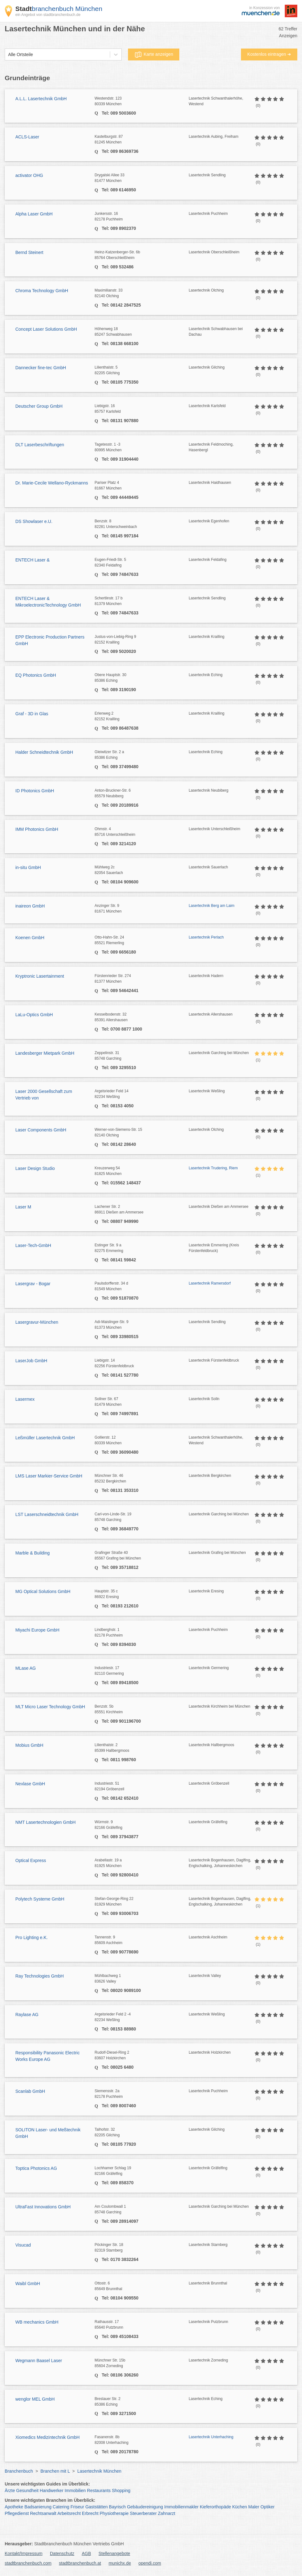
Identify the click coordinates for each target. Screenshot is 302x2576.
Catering (61, 2506)
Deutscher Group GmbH (39, 406)
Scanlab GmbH (30, 2091)
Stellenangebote (114, 2553)
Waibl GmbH (27, 2283)
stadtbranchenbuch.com (28, 2563)
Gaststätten (96, 2506)
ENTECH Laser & (32, 559)
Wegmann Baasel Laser (38, 2360)
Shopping (121, 2490)
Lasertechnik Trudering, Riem (213, 1168)
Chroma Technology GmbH (41, 290)
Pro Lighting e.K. (31, 1937)
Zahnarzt (166, 2513)
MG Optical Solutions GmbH (42, 1591)
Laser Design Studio (35, 1168)
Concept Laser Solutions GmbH (46, 329)
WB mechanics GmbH (37, 2322)
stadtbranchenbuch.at (80, 2563)
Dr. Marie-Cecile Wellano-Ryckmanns (51, 482)
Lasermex (24, 1399)
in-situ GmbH (28, 867)
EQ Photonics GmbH (35, 675)
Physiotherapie (114, 2513)
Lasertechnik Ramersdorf (210, 1283)
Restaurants (98, 2490)
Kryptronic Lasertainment (39, 976)
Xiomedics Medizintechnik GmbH (47, 2437)
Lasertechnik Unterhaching (211, 2437)
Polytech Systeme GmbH (39, 1898)
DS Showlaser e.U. (33, 521)
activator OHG (29, 175)
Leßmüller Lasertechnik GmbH (45, 1437)
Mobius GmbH (29, 1745)
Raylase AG (26, 2014)
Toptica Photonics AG (36, 2168)
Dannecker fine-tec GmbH (40, 367)
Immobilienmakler (181, 2506)
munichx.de (120, 2563)
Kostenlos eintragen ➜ (269, 54)
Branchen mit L (55, 2471)
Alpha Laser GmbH (34, 213)
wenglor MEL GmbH (35, 2399)
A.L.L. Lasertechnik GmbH (41, 98)
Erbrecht (90, 2513)
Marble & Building (32, 1552)
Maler (253, 2506)
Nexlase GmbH (30, 1783)
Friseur (77, 2506)
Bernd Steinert (29, 252)
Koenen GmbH (29, 937)
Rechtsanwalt (43, 2513)
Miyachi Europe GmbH (37, 1629)
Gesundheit (27, 2490)
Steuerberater (143, 2513)
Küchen (239, 2506)
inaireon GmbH (30, 905)
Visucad (23, 2245)
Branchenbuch (19, 2471)
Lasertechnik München (99, 2471)
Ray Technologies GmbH (39, 1976)
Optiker (267, 2506)
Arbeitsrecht (69, 2513)
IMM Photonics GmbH (36, 829)
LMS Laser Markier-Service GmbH (48, 1475)
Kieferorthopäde (215, 2506)
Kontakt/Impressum (24, 2553)
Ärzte (10, 2490)
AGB (86, 2553)
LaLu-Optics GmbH (34, 1014)
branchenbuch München (58, 8)
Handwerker (51, 2490)
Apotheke (14, 2506)
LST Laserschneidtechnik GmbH (46, 1514)
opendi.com (149, 2563)
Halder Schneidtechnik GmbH (44, 752)
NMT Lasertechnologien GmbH (45, 1822)
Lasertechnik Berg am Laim (211, 905)
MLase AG (25, 1668)
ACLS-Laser (27, 136)
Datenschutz (62, 2553)
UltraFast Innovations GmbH (43, 2206)
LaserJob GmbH (31, 1360)
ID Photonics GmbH (34, 790)
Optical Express (30, 1860)
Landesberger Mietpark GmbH (44, 1053)
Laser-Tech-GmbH (33, 1245)
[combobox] (8, 54)
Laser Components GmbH (40, 1129)
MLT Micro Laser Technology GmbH (50, 1706)
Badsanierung (37, 2506)
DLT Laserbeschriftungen (39, 444)
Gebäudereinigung (145, 2506)
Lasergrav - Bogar (32, 1283)
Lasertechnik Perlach (206, 937)
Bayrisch (117, 2506)
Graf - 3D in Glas (31, 713)
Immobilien (75, 2490)
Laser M (23, 1206)
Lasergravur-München (36, 1322)
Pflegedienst (17, 2513)
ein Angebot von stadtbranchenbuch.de (47, 15)
